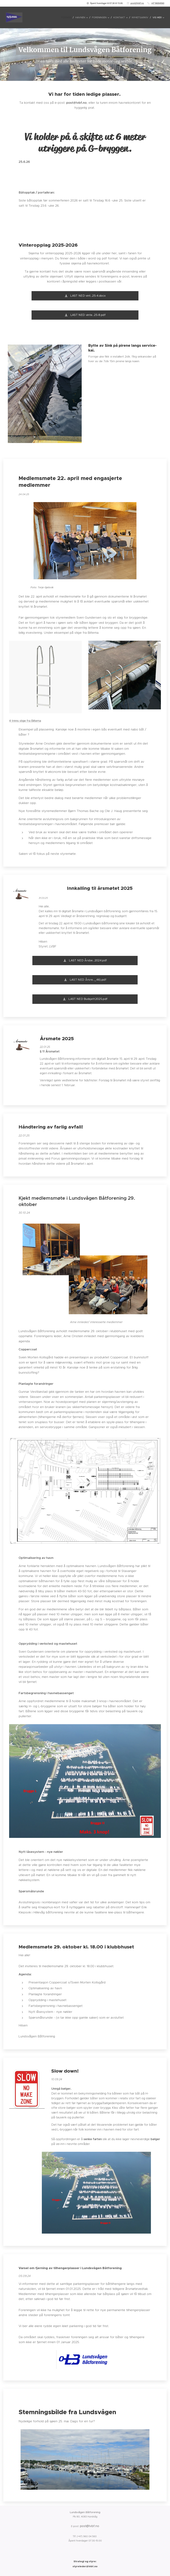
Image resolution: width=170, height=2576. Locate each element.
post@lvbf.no (137, 3)
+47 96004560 (157, 3)
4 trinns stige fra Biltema (25, 720)
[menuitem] (67, 17)
